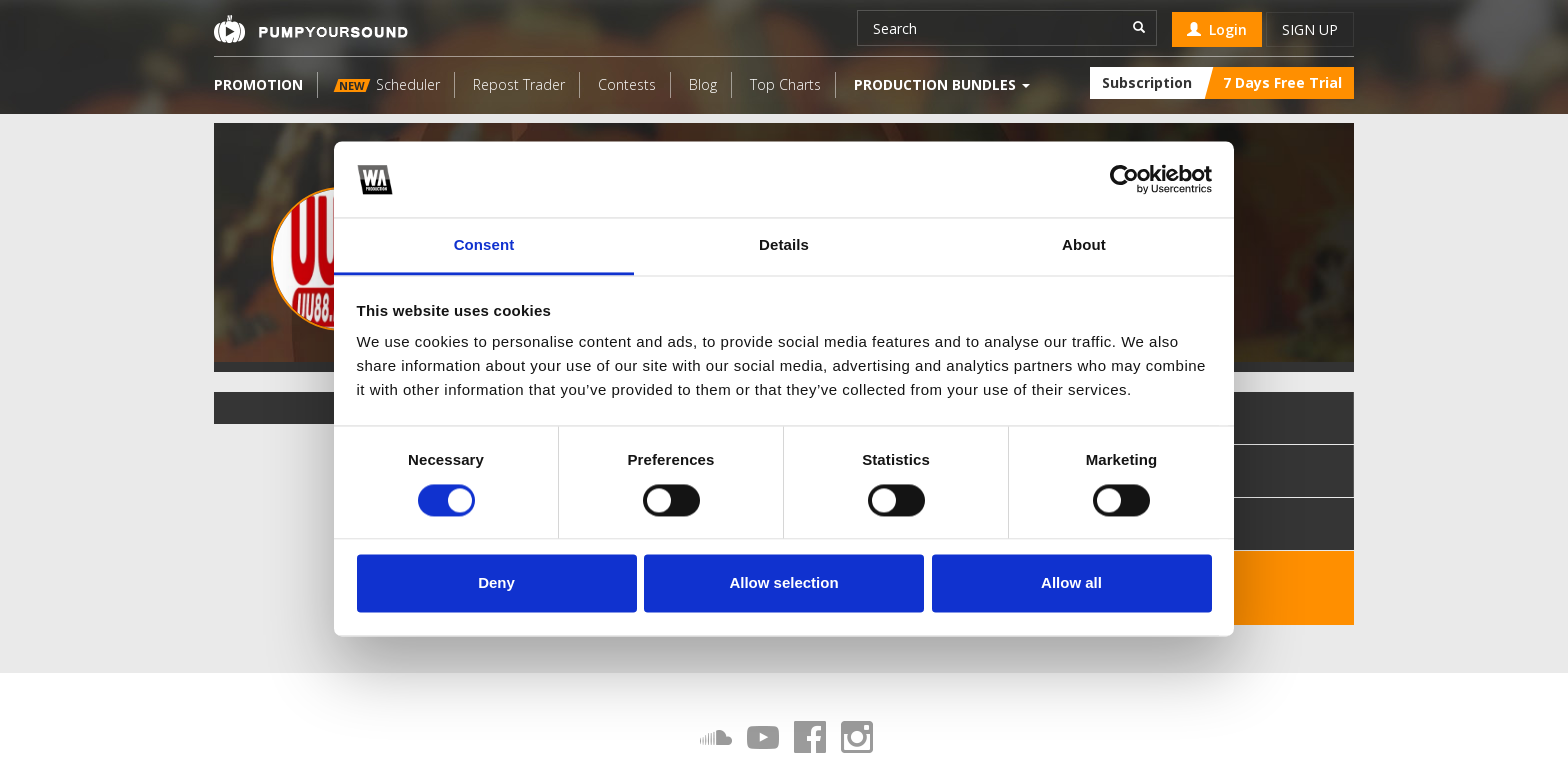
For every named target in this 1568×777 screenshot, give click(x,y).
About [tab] (1084, 245)
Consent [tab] (484, 245)
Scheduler (387, 84)
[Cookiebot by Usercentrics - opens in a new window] (1124, 179)
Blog (703, 84)
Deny (496, 583)
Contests (627, 84)
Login (1217, 29)
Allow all (1071, 583)
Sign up (1310, 29)
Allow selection (783, 583)
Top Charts (785, 84)
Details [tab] (784, 245)
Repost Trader (519, 84)
